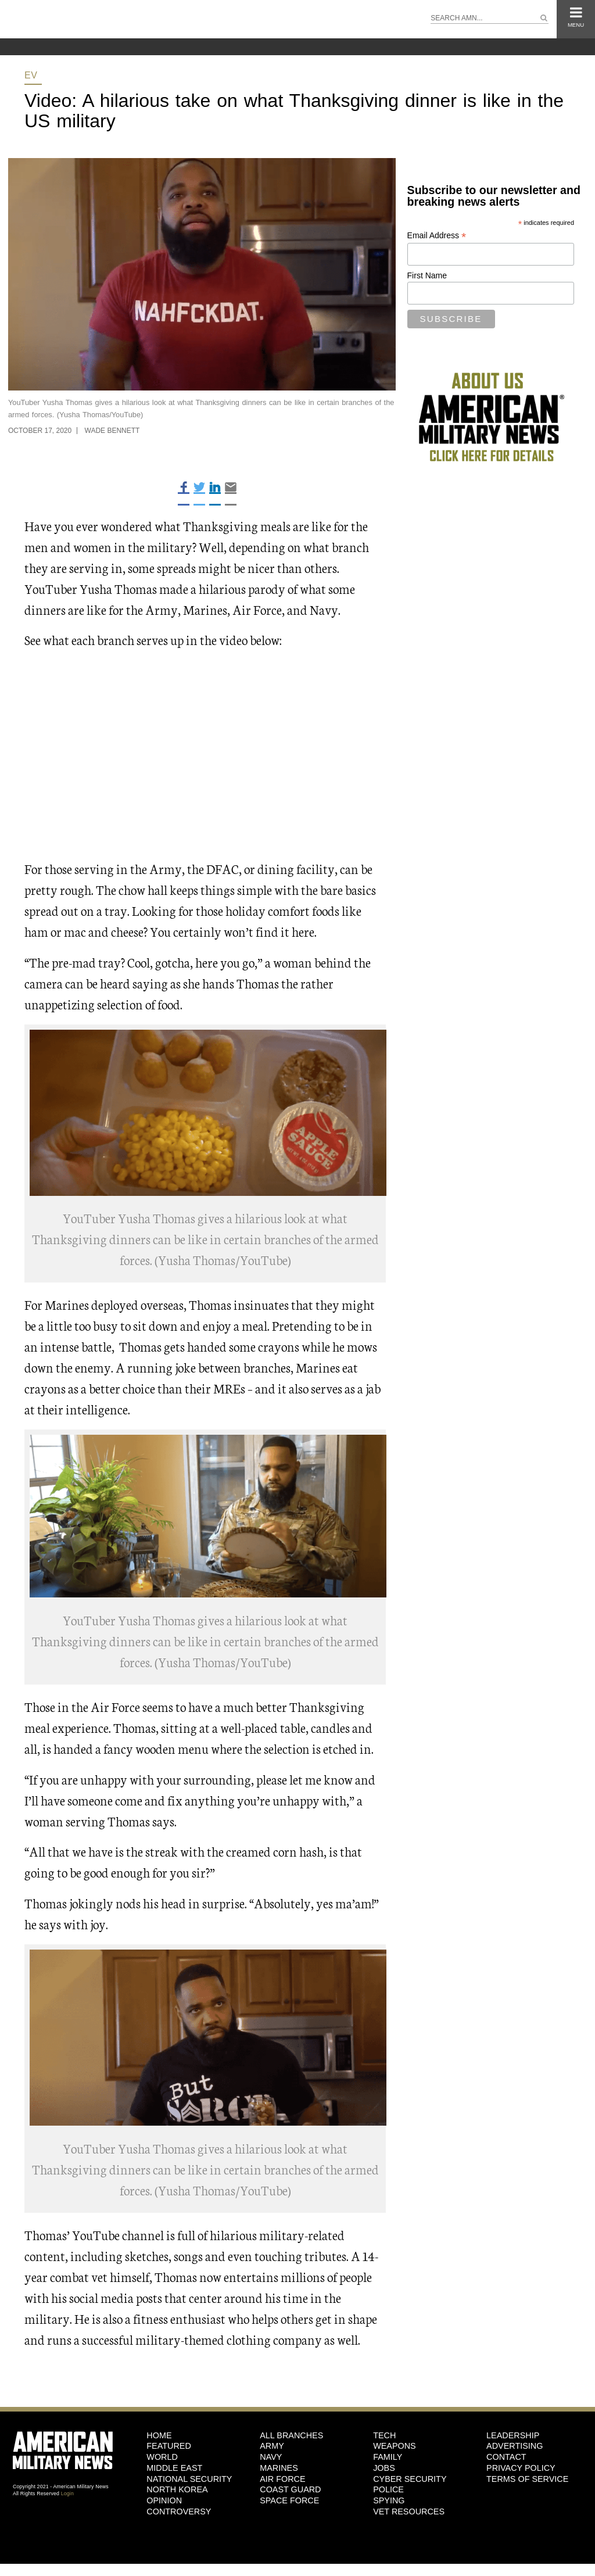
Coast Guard (290, 2489)
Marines (279, 2468)
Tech (384, 2435)
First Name (427, 275)
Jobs (384, 2468)
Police (388, 2489)
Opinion (164, 2500)
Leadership (512, 2435)
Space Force (289, 2500)
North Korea (176, 2489)
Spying (388, 2500)
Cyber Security (409, 2479)
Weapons (394, 2445)
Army (272, 2445)
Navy (271, 2457)
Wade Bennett (112, 431)
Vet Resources (409, 2511)
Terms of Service (527, 2479)
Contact (506, 2457)
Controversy (178, 2511)
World (162, 2457)
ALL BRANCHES (291, 2435)
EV (30, 75)
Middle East (174, 2468)
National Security (189, 2479)
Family (387, 2457)
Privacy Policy (520, 2468)
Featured (168, 2445)
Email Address (437, 235)
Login (67, 2493)
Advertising (514, 2445)
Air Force (282, 2479)
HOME (158, 2435)
